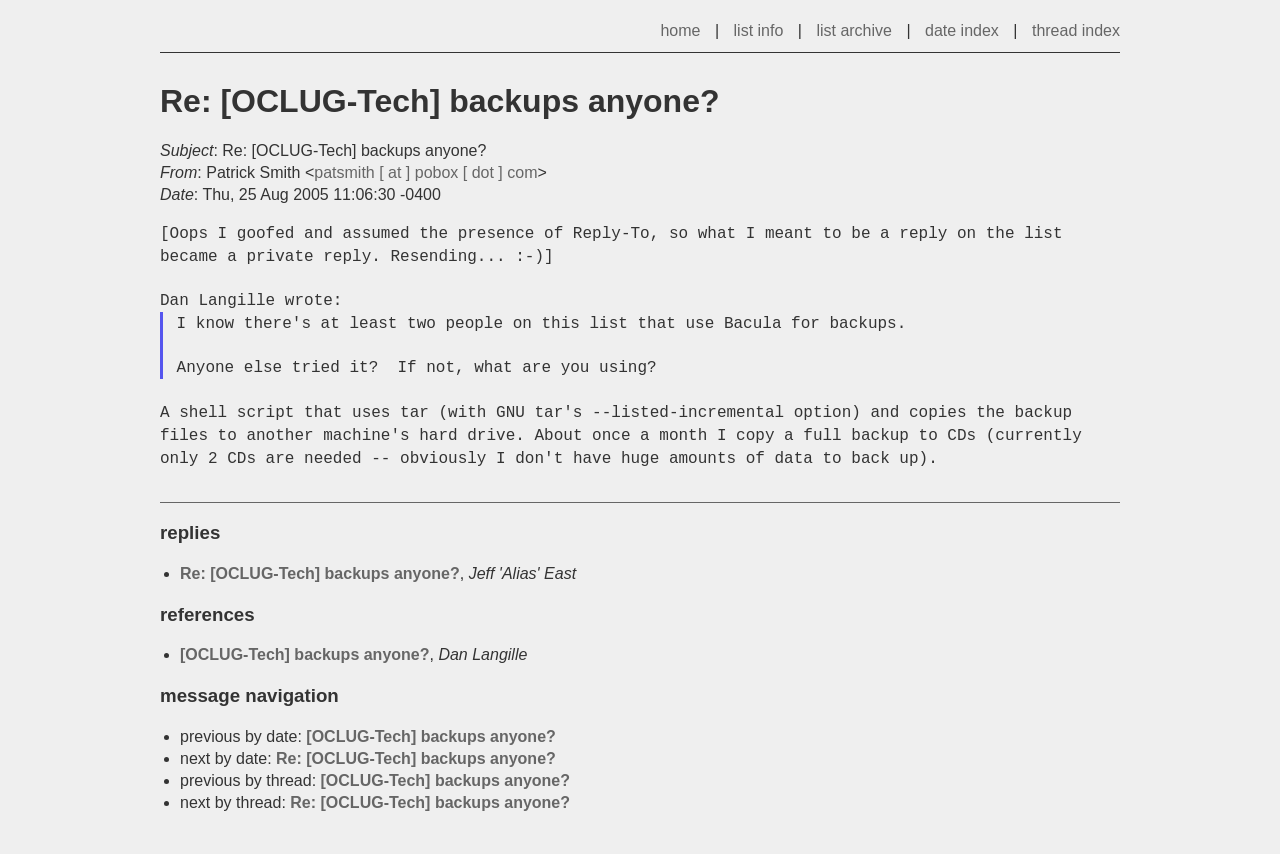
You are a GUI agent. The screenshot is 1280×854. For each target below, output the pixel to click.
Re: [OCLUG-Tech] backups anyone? (320, 573)
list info (759, 30)
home (680, 30)
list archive (854, 30)
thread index (1076, 30)
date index (962, 30)
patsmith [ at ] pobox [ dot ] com (425, 172)
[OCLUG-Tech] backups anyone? (305, 654)
